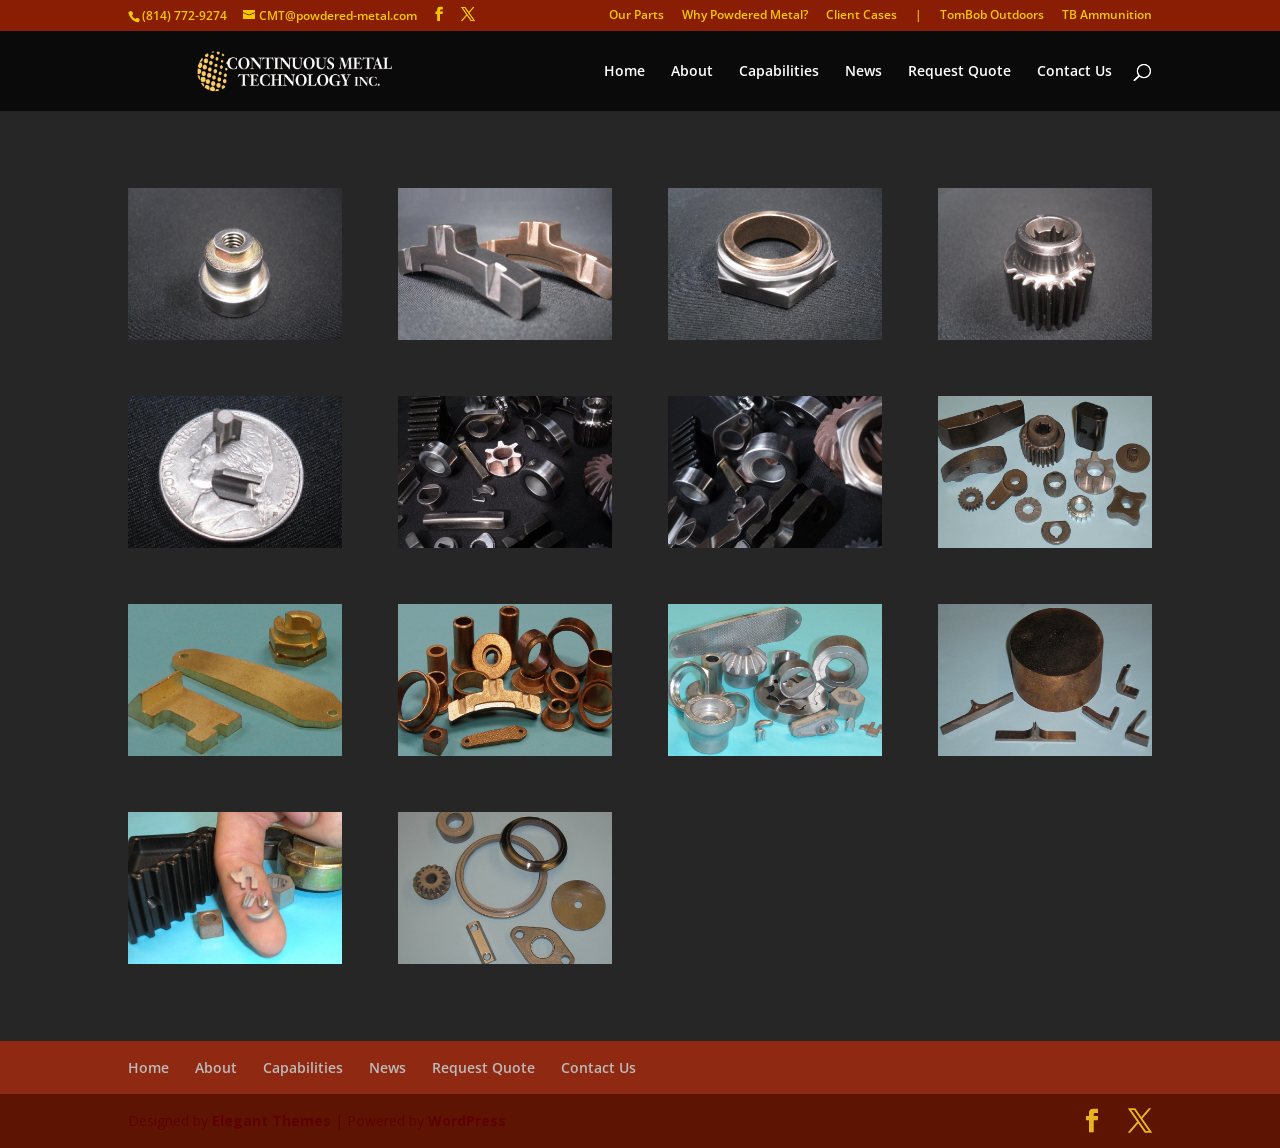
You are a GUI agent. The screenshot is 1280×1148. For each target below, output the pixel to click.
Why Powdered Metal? (745, 16)
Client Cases (861, 16)
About (692, 72)
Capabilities (779, 72)
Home (624, 72)
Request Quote (959, 72)
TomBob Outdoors (992, 16)
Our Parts (636, 16)
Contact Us (1074, 72)
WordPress (467, 1120)
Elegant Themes (271, 1120)
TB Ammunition (1107, 16)
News (863, 72)
